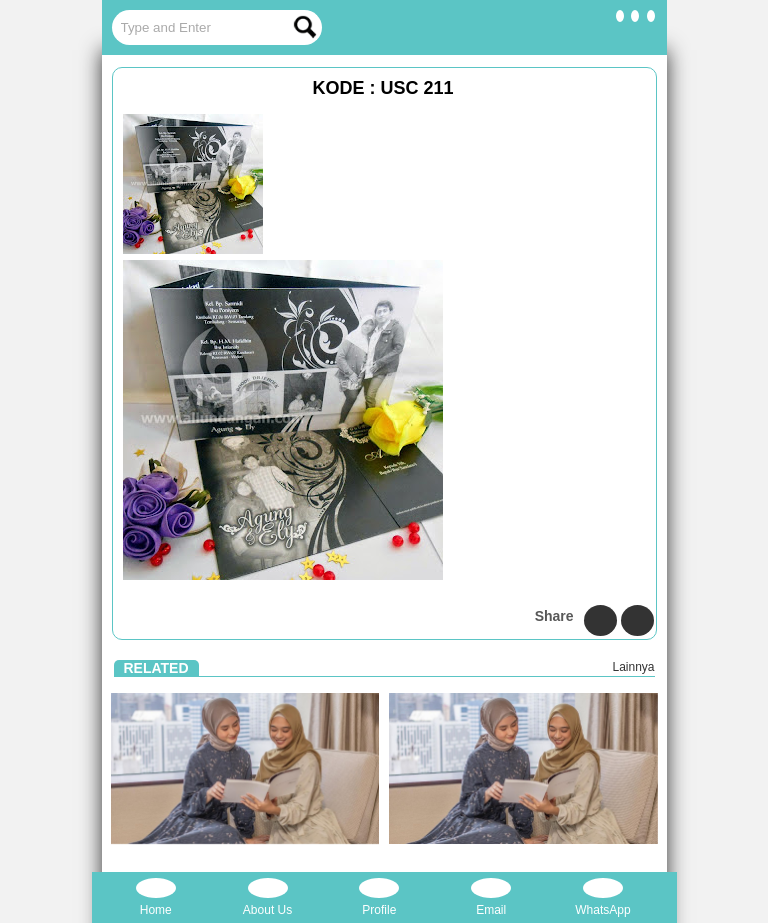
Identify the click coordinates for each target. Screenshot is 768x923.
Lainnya (633, 667)
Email (491, 897)
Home (156, 897)
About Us (267, 897)
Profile (379, 897)
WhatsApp (602, 897)
